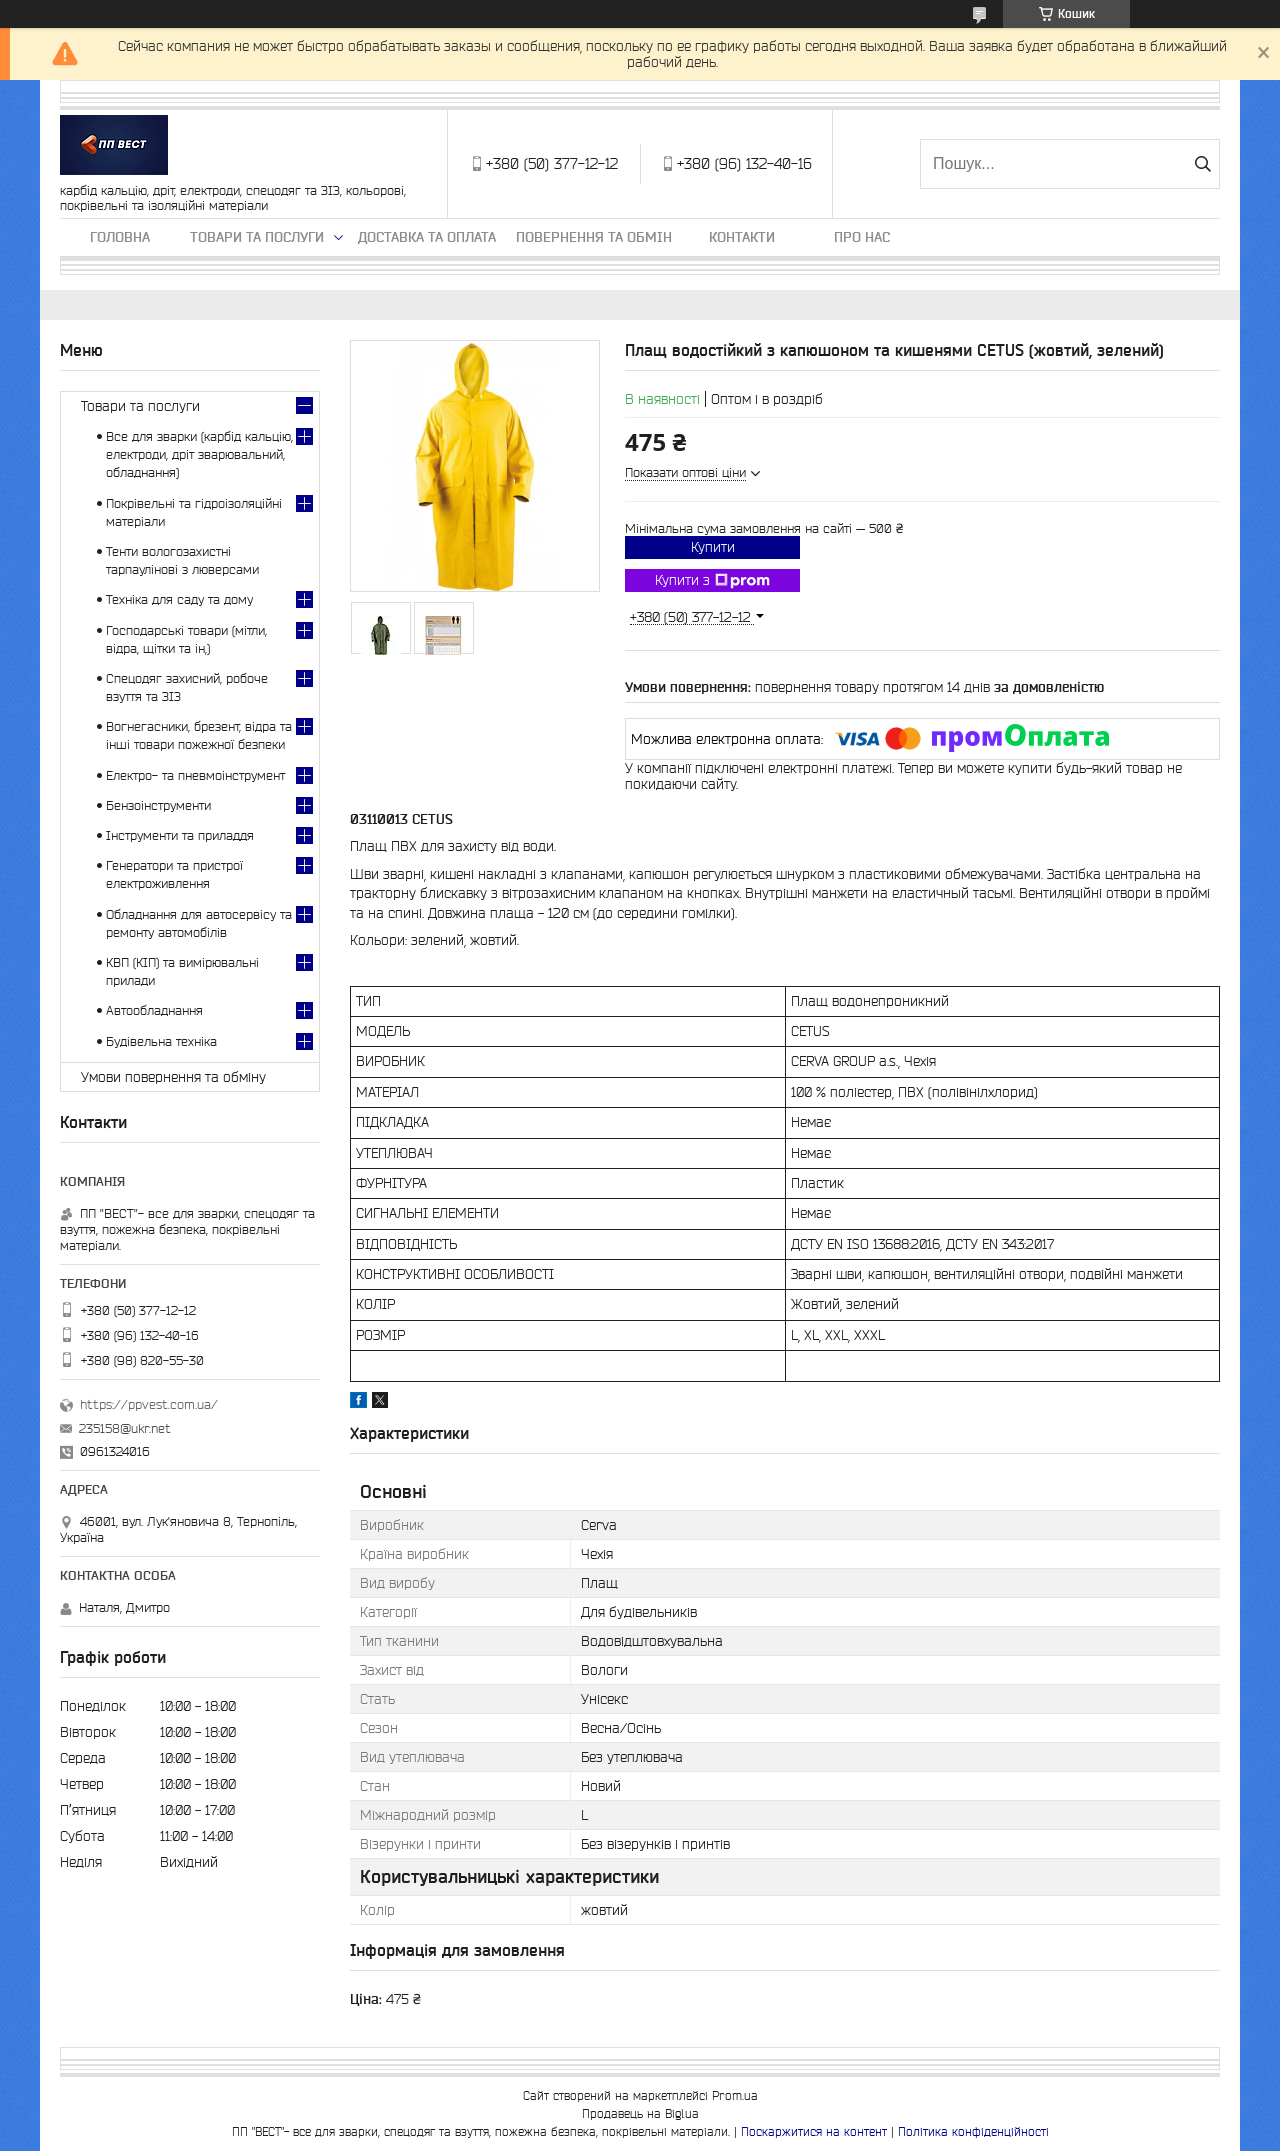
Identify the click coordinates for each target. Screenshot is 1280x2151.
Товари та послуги (257, 237)
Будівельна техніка (161, 1041)
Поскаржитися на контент (814, 2131)
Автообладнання (154, 1010)
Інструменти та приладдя (180, 835)
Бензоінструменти (158, 805)
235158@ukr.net (125, 1428)
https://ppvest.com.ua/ (149, 1404)
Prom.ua (735, 2095)
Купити (713, 547)
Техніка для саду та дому (179, 599)
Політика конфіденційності (973, 2131)
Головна (120, 237)
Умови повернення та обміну (173, 1077)
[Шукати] (1202, 164)
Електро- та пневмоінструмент (195, 775)
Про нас (862, 237)
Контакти (742, 237)
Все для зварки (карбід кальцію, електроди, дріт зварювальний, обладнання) (199, 454)
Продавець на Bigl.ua (640, 2113)
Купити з (712, 581)
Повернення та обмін (594, 237)
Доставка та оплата (427, 237)
